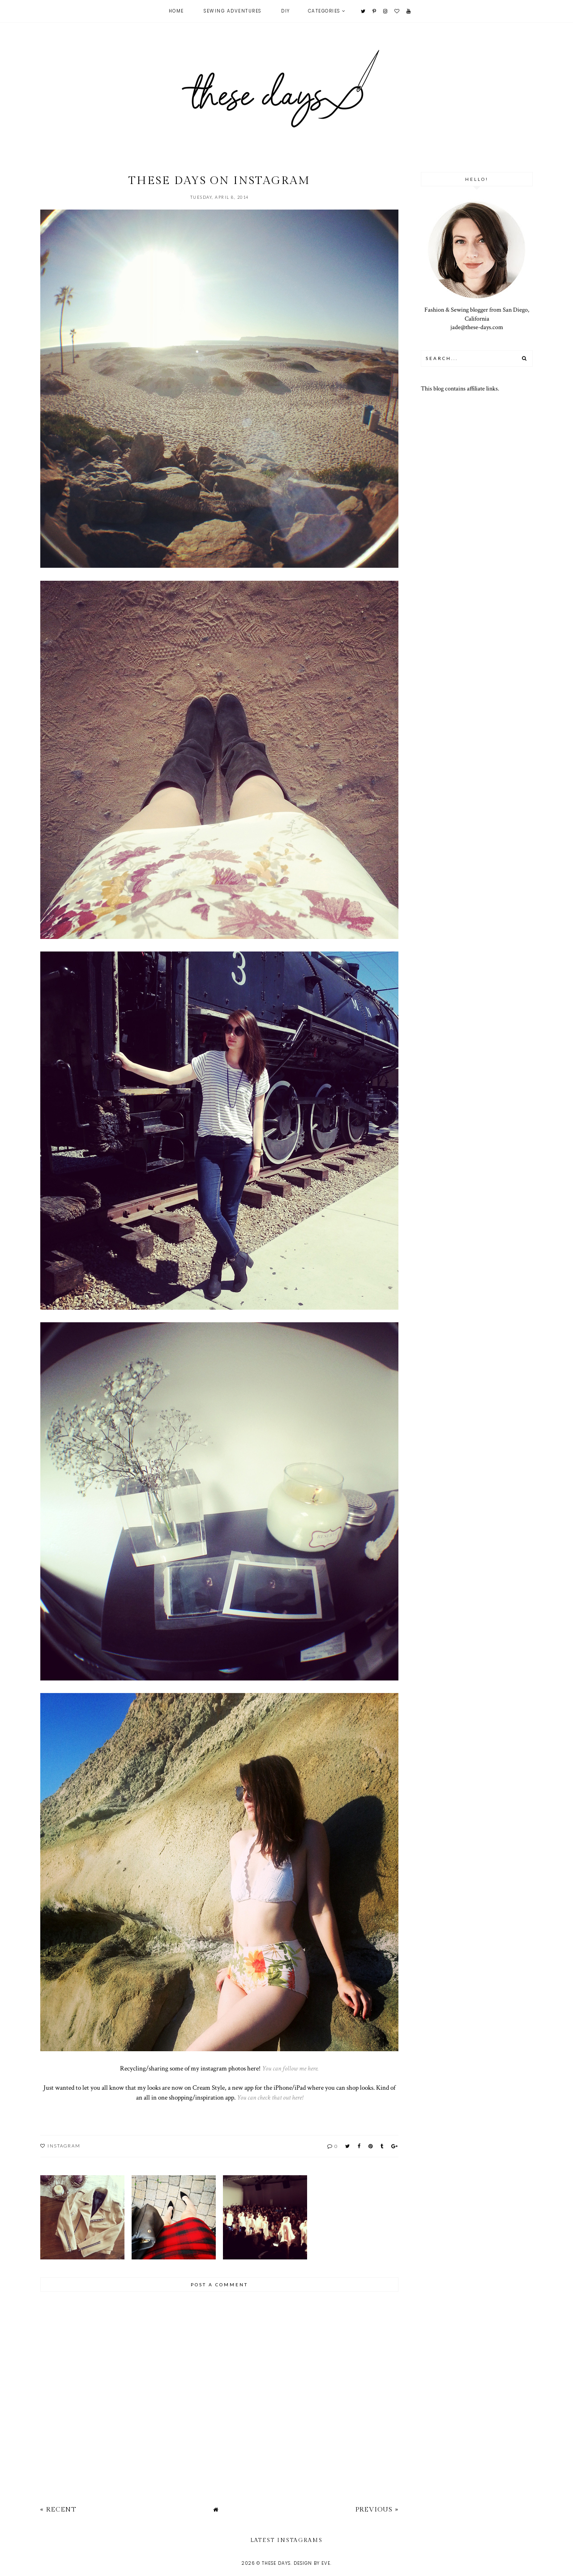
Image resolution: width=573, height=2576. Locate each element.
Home (176, 11)
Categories (324, 11)
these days (276, 2563)
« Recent (58, 2509)
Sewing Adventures (232, 11)
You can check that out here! (270, 2097)
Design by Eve (312, 2563)
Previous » (376, 2509)
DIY (285, 11)
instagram (64, 2145)
